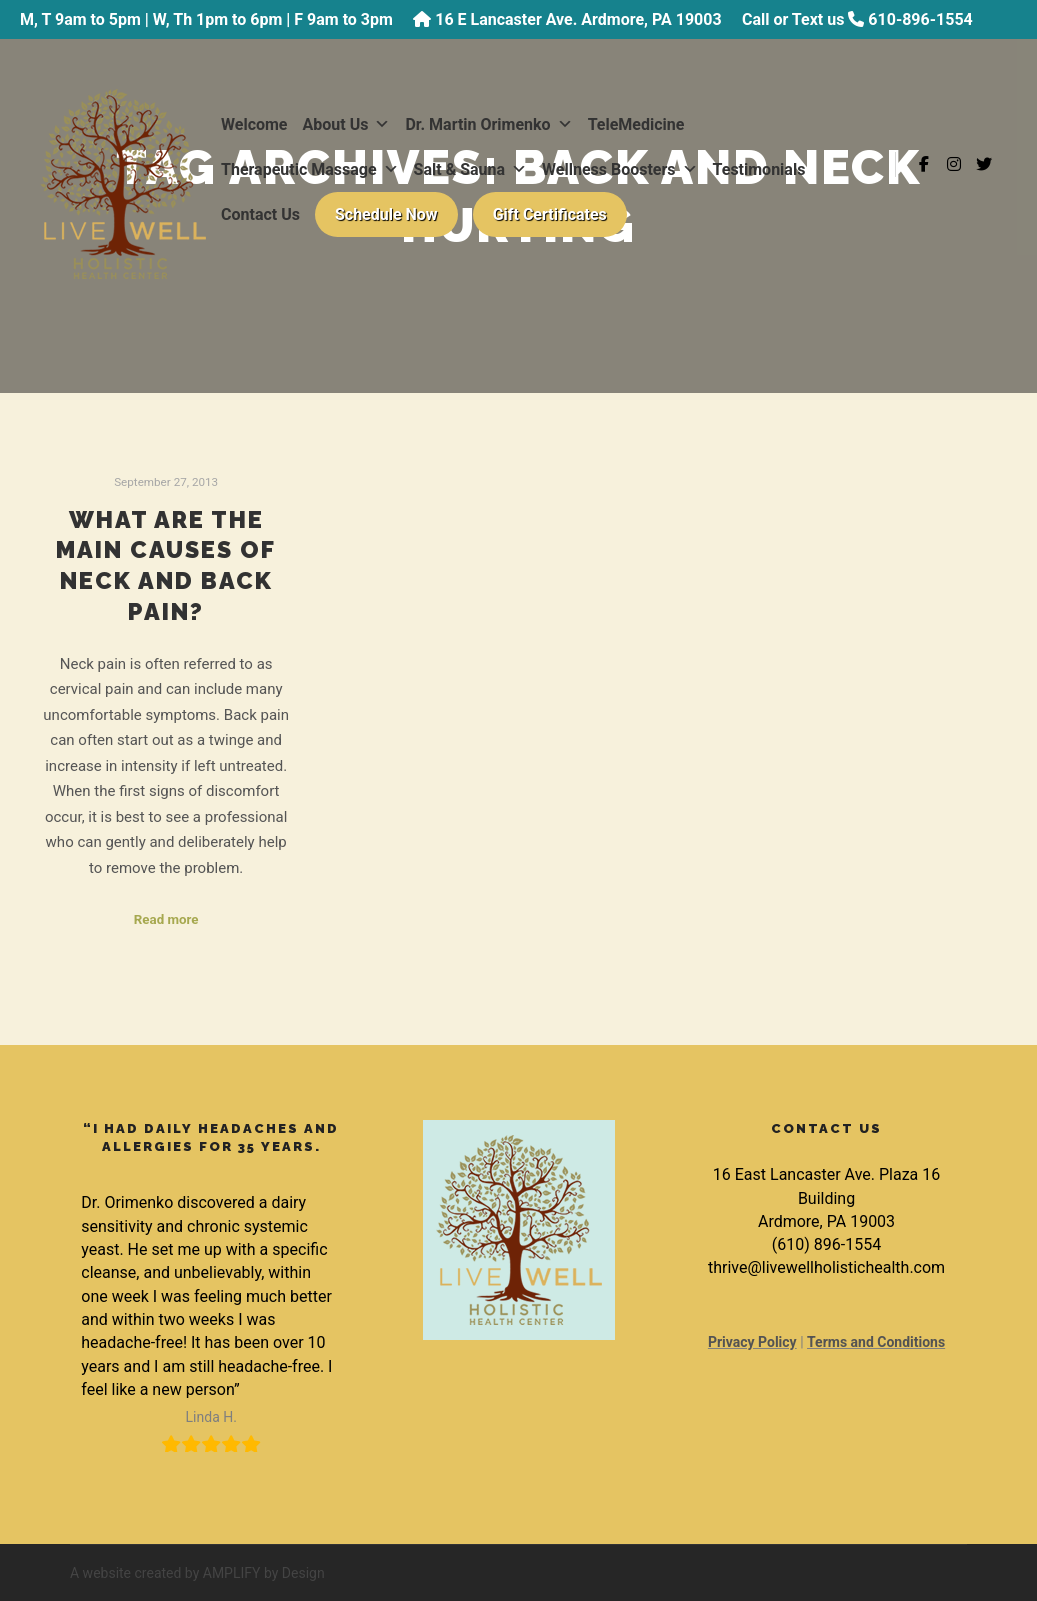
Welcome (254, 124)
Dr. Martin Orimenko (488, 124)
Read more (166, 919)
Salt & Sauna (470, 169)
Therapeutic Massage (310, 169)
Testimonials (759, 169)
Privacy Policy (752, 1342)
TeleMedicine (636, 124)
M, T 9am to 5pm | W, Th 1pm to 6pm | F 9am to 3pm (206, 19)
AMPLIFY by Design (264, 1573)
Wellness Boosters (620, 169)
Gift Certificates (550, 214)
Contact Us (260, 214)
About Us (347, 124)
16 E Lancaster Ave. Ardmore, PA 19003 (578, 19)
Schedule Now (386, 214)
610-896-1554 (920, 19)
